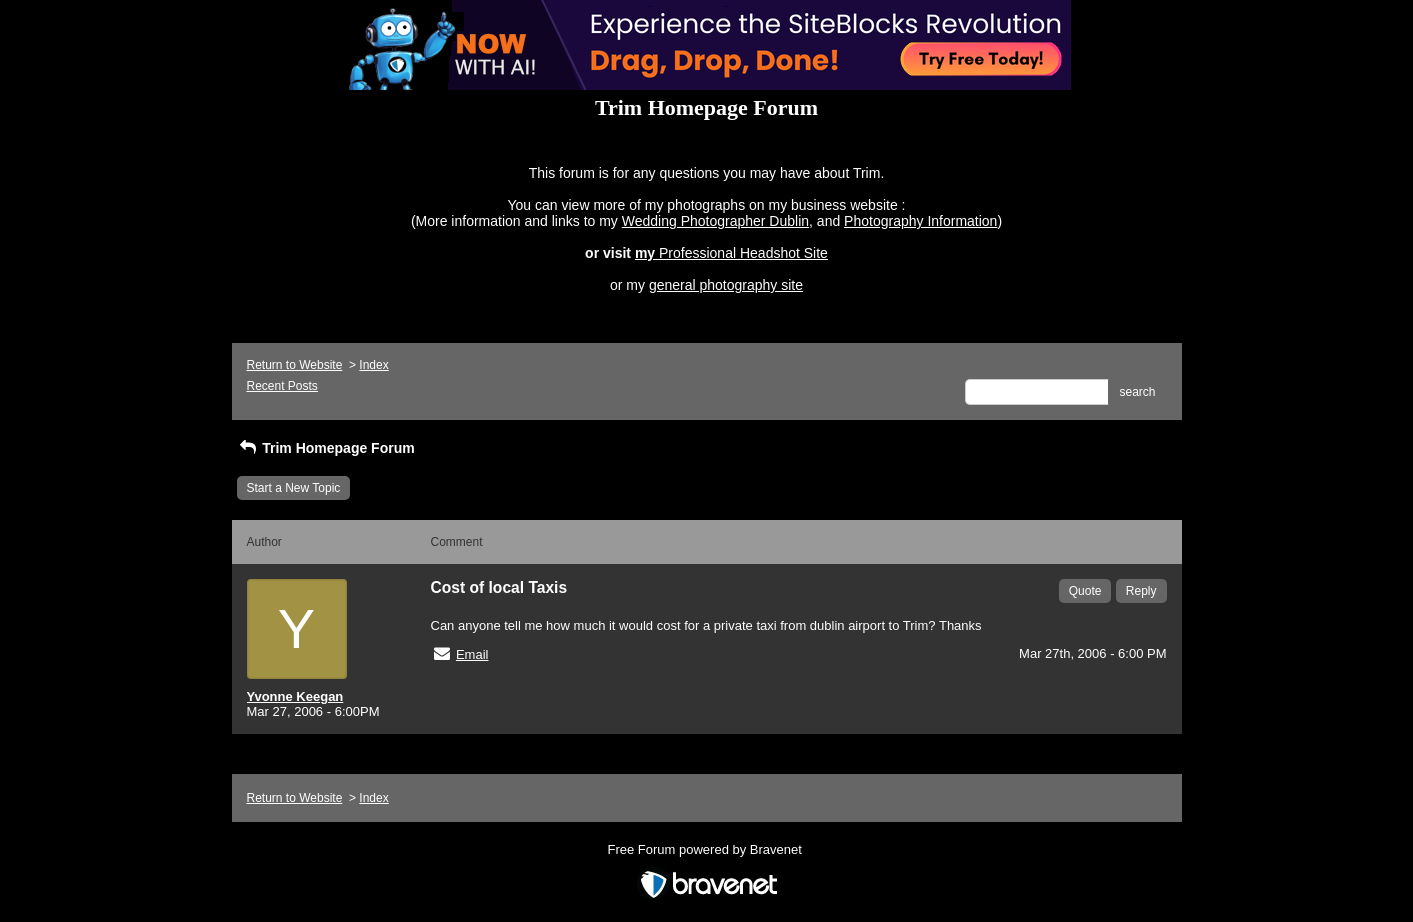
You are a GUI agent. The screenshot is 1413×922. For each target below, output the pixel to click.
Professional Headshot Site (743, 253)
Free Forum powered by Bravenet (707, 849)
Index (373, 365)
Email (472, 654)
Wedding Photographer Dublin (715, 221)
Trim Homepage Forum (326, 448)
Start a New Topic (294, 488)
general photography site (726, 285)
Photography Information (920, 221)
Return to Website (295, 365)
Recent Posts (282, 386)
